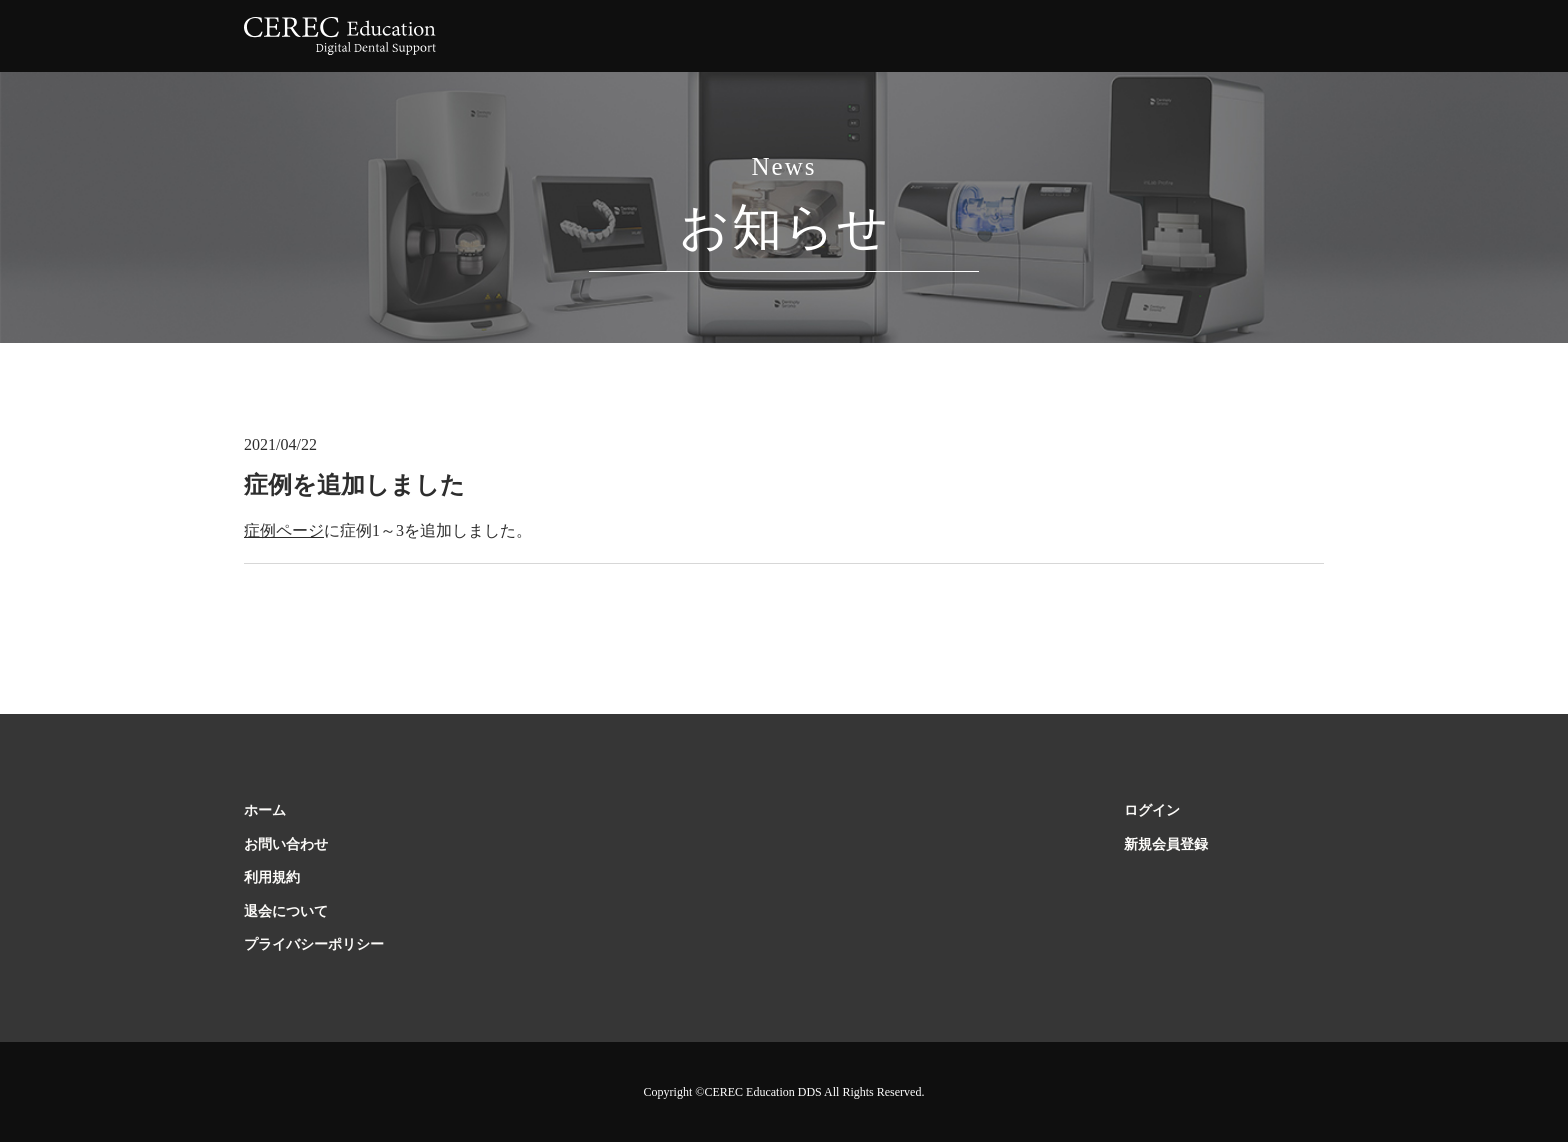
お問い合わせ (286, 844)
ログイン (1152, 810)
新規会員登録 (1166, 844)
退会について (286, 911)
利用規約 (272, 877)
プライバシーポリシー (314, 944)
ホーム (265, 810)
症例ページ (284, 530)
